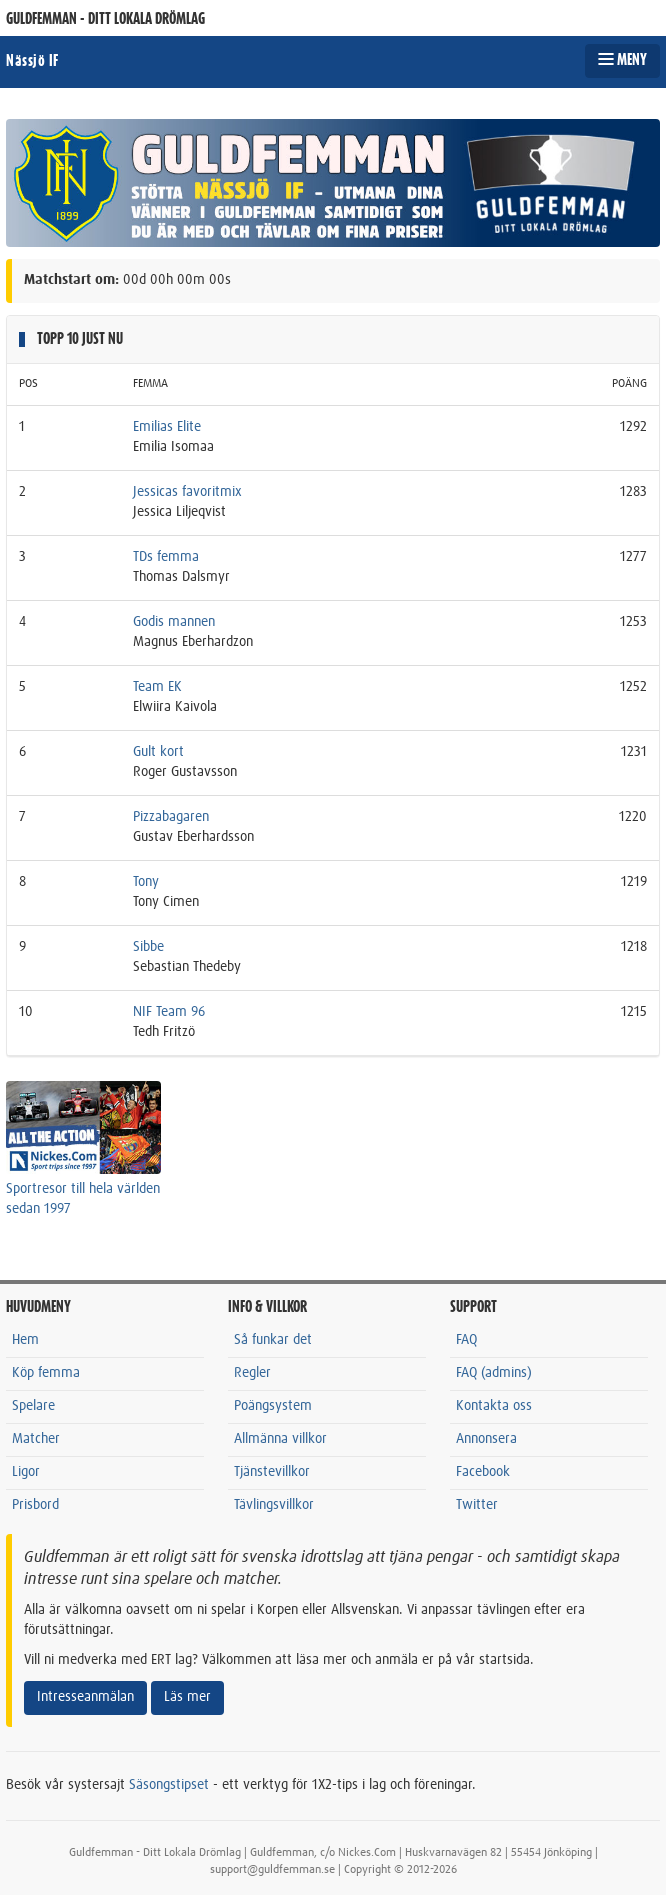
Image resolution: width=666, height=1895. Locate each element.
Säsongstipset (169, 1785)
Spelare (33, 1406)
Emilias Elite (167, 427)
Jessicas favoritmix (187, 492)
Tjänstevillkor (272, 1472)
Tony (146, 882)
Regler (252, 1373)
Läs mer (187, 1697)
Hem (25, 1340)
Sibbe (148, 947)
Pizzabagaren (171, 817)
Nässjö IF (32, 61)
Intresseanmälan (85, 1697)
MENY (622, 60)
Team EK (157, 687)
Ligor (26, 1472)
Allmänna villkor (280, 1439)
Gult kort (158, 752)
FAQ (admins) (494, 1373)
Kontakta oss (494, 1406)
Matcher (36, 1439)
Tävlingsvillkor (274, 1505)
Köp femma (46, 1373)
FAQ (466, 1340)
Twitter (477, 1505)
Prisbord (35, 1505)
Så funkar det (273, 1340)
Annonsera (486, 1439)
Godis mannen (174, 622)
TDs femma (166, 557)
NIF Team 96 (169, 1012)
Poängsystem (273, 1406)
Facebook (483, 1472)
